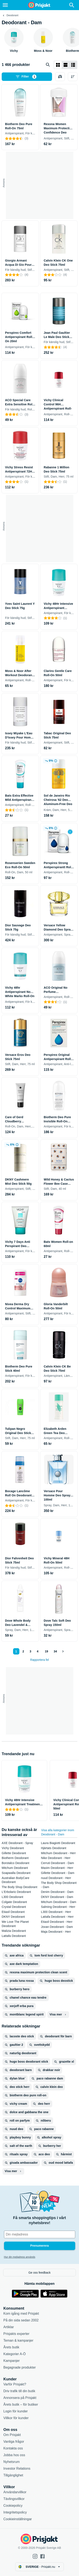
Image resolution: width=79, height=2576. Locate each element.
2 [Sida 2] (23, 1651)
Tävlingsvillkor (13, 2499)
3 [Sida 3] (30, 1651)
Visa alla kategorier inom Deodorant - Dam (57, 1832)
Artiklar (8, 2327)
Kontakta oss (13, 2448)
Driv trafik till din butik (19, 2391)
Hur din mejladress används (19, 2257)
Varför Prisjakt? (14, 2384)
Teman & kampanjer (18, 2340)
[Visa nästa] (62, 1651)
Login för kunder (15, 2411)
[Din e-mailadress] (39, 2234)
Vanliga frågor (13, 2441)
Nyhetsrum (11, 2462)
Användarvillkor (14, 2492)
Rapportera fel (39, 1659)
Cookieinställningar (17, 2519)
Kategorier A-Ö (14, 2354)
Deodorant (12, 15)
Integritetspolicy (15, 2512)
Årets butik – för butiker (20, 2404)
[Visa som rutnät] (58, 65)
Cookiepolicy (13, 2505)
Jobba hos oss (14, 2455)
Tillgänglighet (13, 2475)
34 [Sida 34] (55, 1651)
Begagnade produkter (19, 2367)
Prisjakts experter (16, 2334)
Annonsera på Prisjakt (19, 2398)
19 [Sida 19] (46, 1651)
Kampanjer (11, 2360)
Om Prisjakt (12, 2435)
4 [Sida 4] (38, 1651)
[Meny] (5, 5)
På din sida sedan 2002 (21, 2320)
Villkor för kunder (16, 2418)
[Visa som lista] (65, 65)
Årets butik (11, 2347)
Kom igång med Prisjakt (21, 2313)
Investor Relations (16, 2468)
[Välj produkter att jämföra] (60, 76)
